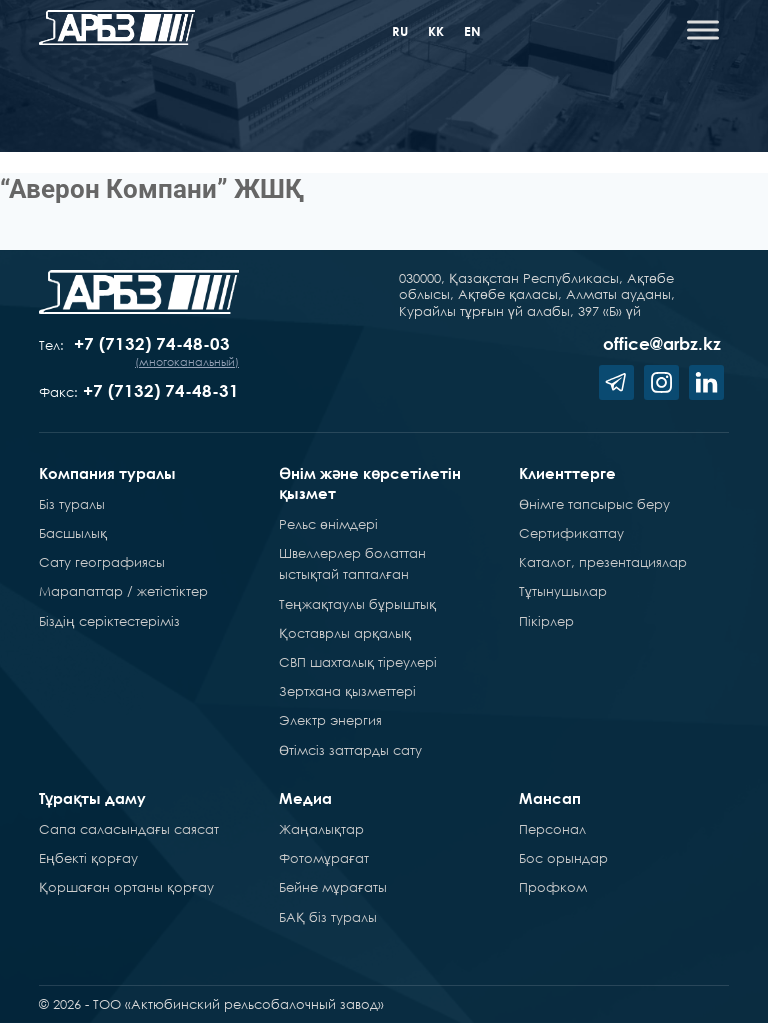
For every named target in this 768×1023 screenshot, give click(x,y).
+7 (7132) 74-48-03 (152, 343)
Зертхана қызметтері (347, 691)
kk (436, 31)
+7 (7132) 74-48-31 (161, 390)
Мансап (550, 798)
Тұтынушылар (563, 591)
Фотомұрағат (324, 858)
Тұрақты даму (92, 798)
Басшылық (73, 533)
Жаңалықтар (321, 829)
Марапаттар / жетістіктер (123, 591)
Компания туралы (107, 473)
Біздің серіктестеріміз (109, 621)
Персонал (552, 829)
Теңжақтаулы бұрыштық (357, 604)
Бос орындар (563, 858)
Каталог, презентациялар (603, 562)
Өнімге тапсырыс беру (594, 504)
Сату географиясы (102, 562)
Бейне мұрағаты (333, 887)
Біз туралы (72, 504)
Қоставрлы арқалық (345, 633)
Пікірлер (546, 621)
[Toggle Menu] (703, 29)
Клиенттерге (567, 473)
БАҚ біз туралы (328, 917)
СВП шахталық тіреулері (358, 662)
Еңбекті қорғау (88, 858)
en (472, 31)
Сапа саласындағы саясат (129, 829)
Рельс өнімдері (328, 524)
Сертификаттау (571, 533)
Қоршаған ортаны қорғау (126, 887)
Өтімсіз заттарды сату (350, 750)
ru (400, 31)
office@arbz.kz (662, 343)
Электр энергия (330, 720)
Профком (553, 887)
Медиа (305, 798)
